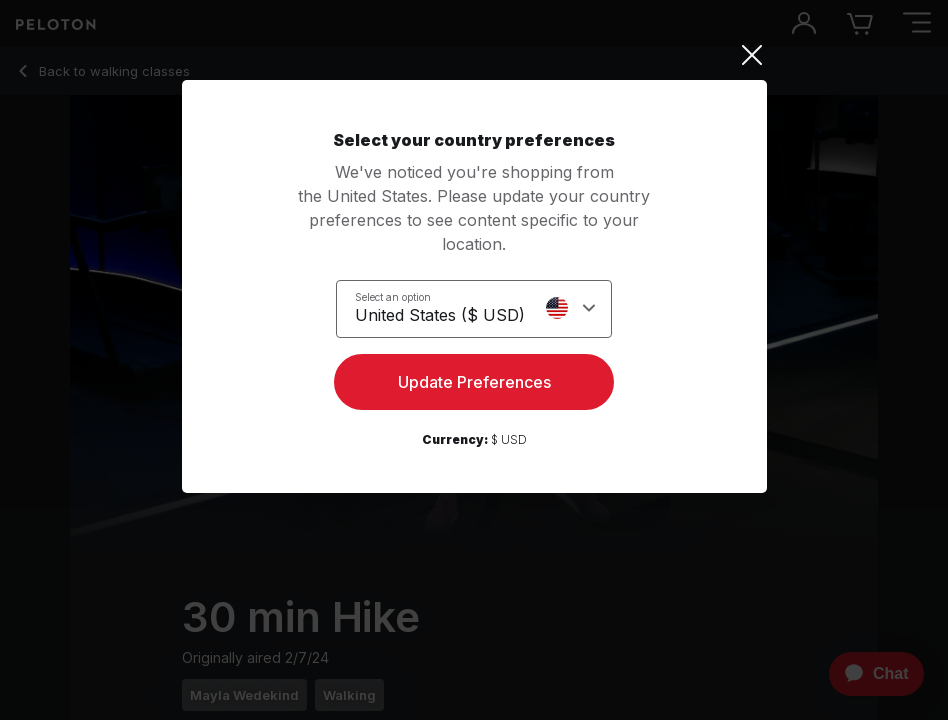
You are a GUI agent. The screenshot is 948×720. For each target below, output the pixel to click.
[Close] (474, 55)
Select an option (393, 297)
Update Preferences (474, 382)
